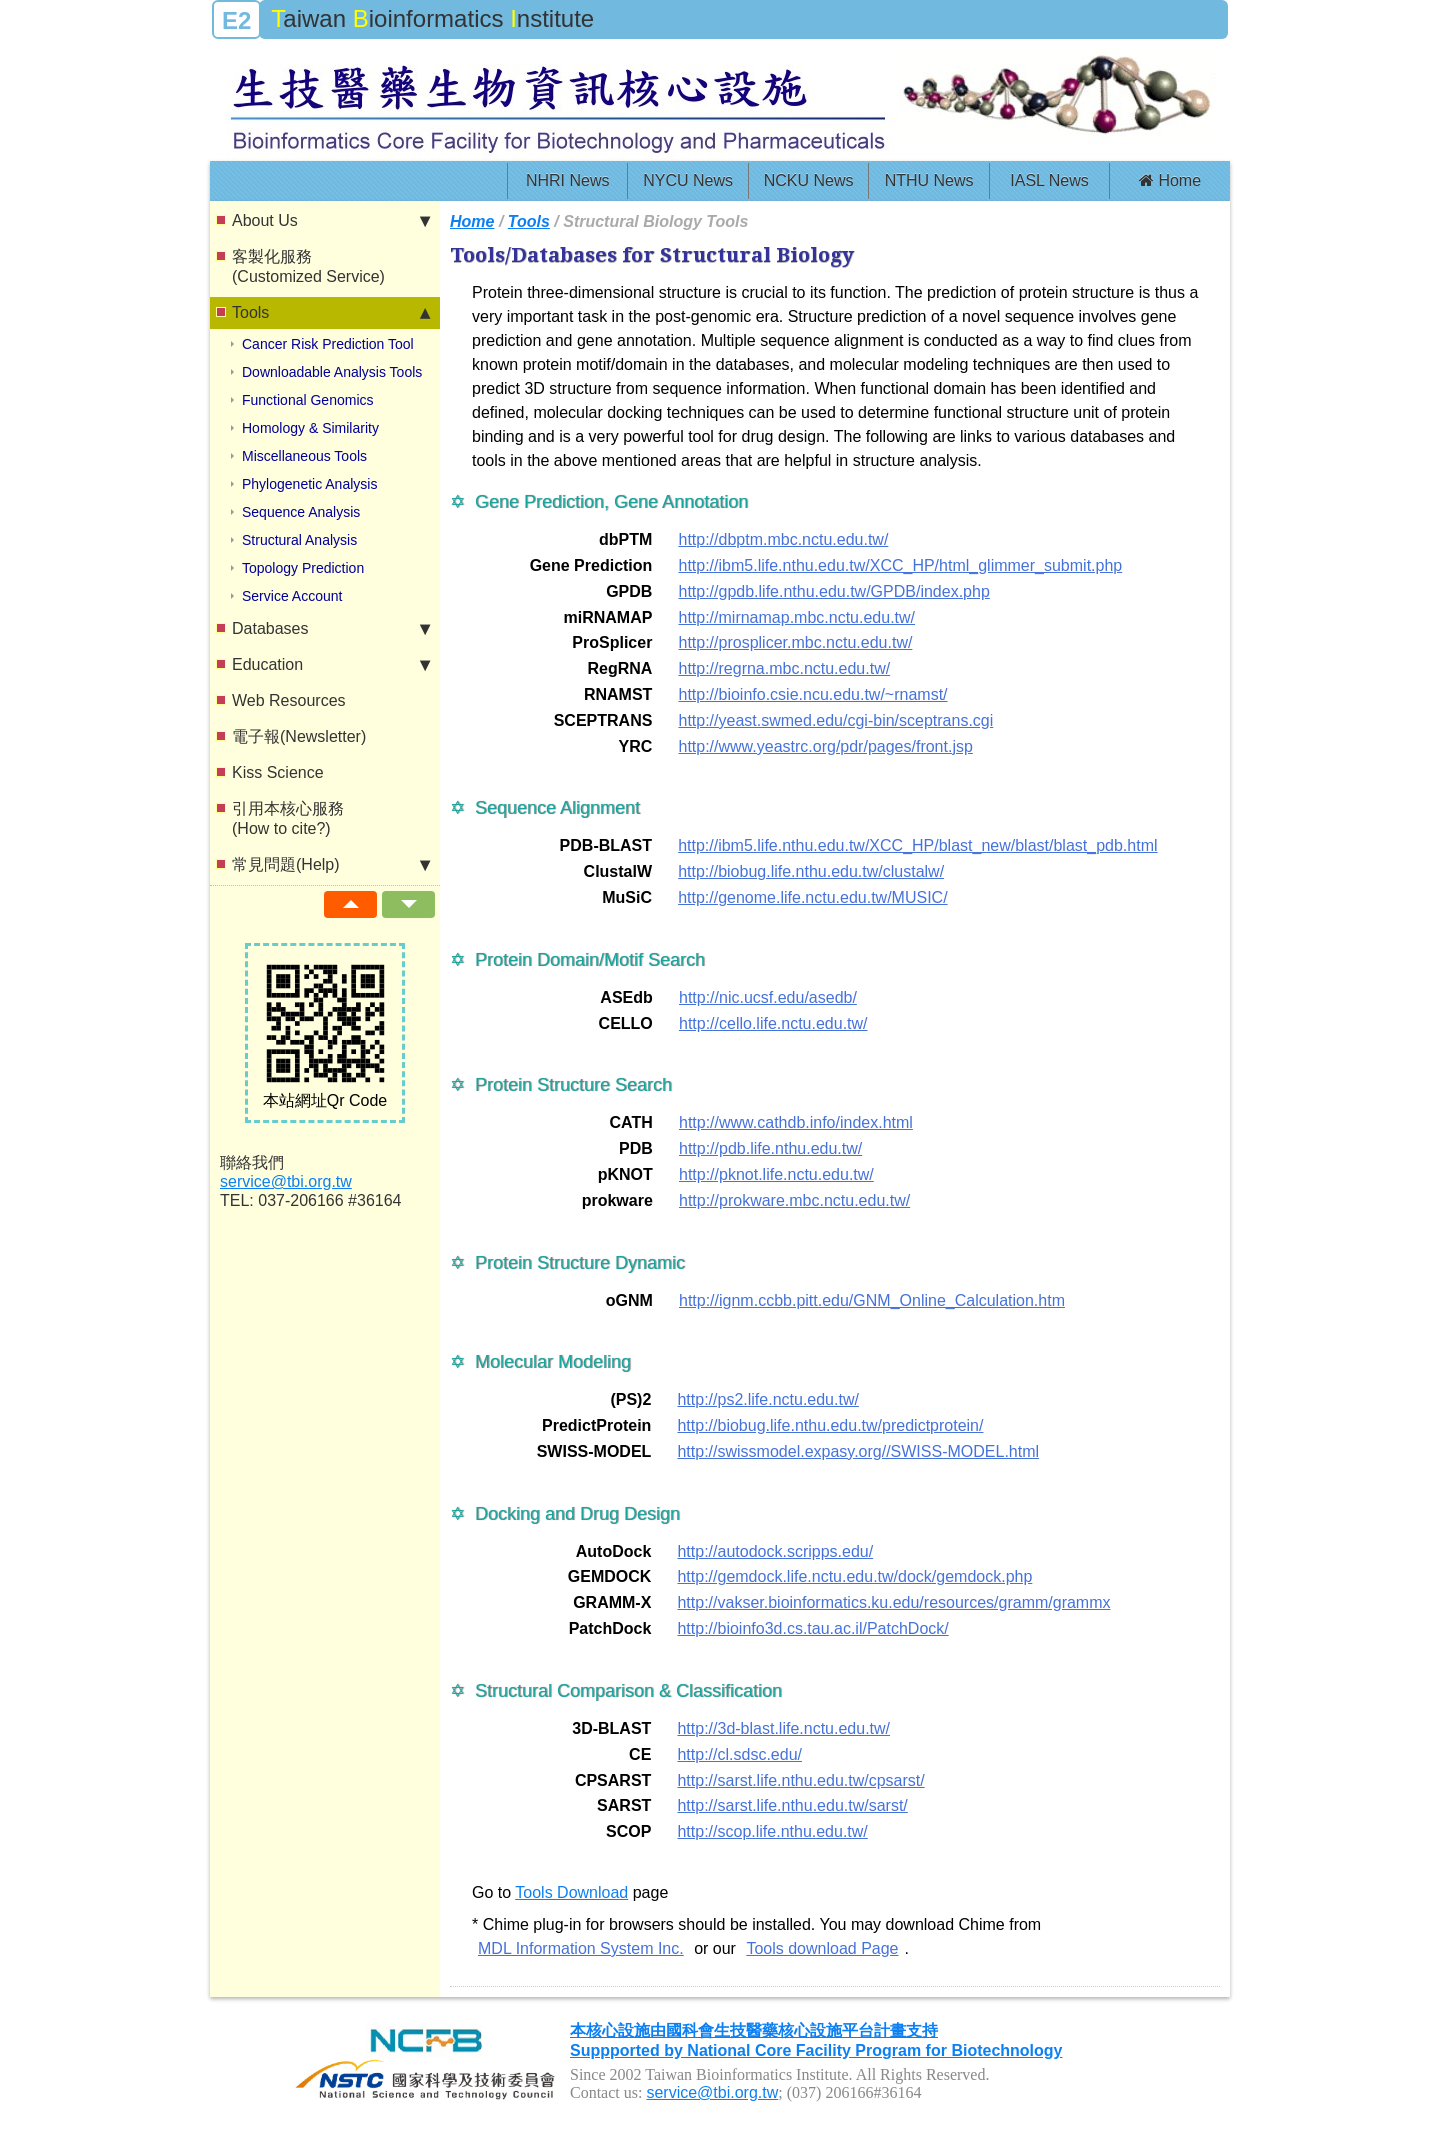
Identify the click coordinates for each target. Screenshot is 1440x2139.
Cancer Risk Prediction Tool (328, 344)
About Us (331, 221)
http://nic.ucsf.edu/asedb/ (768, 997)
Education (331, 665)
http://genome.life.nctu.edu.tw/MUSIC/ (812, 897)
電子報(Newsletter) (299, 736)
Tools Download (571, 1892)
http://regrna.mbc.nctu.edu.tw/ (784, 668)
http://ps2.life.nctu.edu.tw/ (767, 1399)
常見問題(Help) (331, 865)
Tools (331, 313)
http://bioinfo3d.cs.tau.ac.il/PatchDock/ (812, 1628)
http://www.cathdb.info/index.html (796, 1122)
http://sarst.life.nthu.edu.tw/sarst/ (792, 1805)
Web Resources (289, 700)
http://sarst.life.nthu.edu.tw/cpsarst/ (800, 1780)
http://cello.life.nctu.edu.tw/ (773, 1023)
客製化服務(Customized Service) (308, 266)
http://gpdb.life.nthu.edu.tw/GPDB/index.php (833, 591)
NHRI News (568, 180)
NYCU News (688, 180)
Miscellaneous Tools (304, 456)
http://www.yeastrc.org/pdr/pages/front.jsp (825, 746)
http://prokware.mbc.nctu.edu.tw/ (794, 1200)
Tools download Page (822, 1948)
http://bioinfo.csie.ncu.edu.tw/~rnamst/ (812, 694)
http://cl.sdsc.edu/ (739, 1754)
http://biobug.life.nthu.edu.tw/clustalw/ (811, 871)
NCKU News (809, 180)
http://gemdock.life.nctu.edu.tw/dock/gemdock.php (854, 1576)
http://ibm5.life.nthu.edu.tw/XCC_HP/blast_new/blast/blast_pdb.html (917, 845)
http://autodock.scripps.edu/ (775, 1551)
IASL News (1049, 180)
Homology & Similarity (310, 428)
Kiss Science (278, 772)
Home (1170, 180)
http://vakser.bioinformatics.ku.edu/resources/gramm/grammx (893, 1602)
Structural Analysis (299, 540)
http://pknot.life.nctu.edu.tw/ (776, 1174)
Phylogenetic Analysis (309, 484)
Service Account (292, 596)
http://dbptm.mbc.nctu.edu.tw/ (783, 539)
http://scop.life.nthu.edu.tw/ (772, 1831)
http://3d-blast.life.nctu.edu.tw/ (783, 1728)
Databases (331, 629)
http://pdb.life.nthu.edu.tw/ (770, 1148)
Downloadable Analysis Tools (332, 372)
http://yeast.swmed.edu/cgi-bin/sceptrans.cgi (835, 720)
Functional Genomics (308, 400)
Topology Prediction (303, 568)
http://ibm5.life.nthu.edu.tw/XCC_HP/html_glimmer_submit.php (900, 565)
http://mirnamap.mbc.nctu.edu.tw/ (796, 617)
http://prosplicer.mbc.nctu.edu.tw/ (795, 642)
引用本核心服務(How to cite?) (288, 818)
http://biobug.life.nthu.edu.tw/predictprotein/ (830, 1425)
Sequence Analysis (301, 512)
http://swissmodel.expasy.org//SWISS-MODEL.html (858, 1451)
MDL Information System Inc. (581, 1948)
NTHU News (929, 180)
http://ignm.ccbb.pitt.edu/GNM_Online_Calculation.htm (872, 1300)
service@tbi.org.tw (286, 1181)
